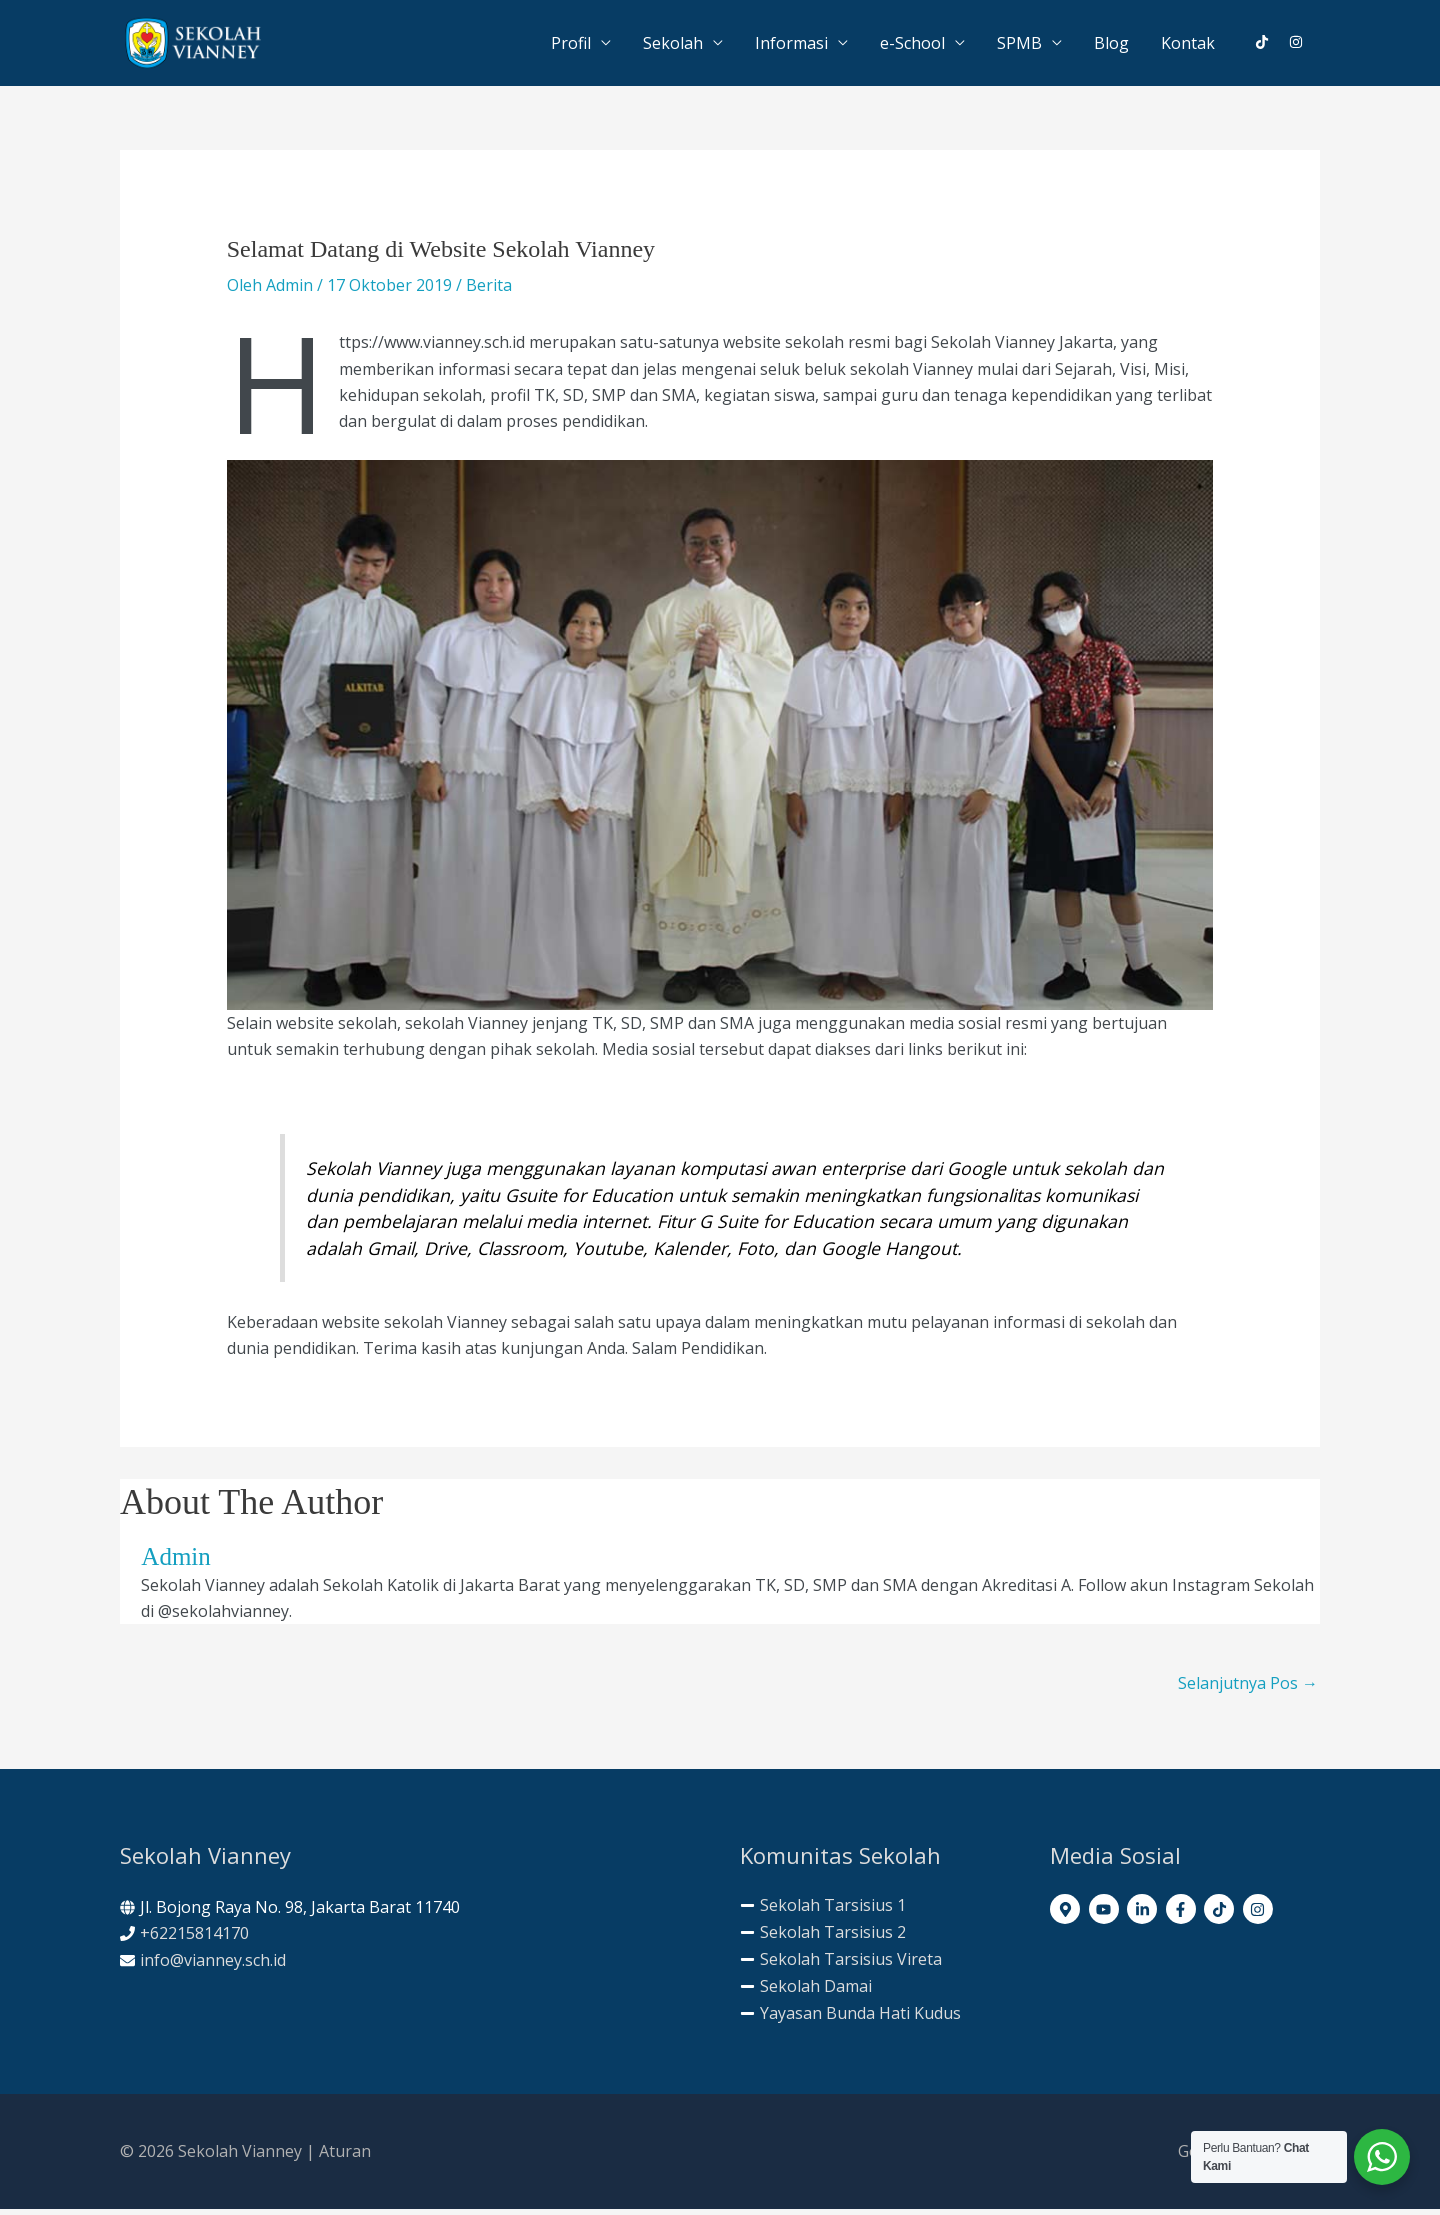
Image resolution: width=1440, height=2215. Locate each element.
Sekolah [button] (673, 46)
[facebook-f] (1183, 1915)
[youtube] (1106, 1915)
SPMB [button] (1019, 46)
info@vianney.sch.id (213, 1966)
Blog (1111, 46)
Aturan (345, 2157)
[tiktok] (1270, 45)
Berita (489, 291)
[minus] (823, 1911)
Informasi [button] (791, 46)
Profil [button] (571, 46)
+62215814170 (194, 1940)
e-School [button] (912, 46)
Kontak (1188, 46)
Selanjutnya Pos (1248, 1689)
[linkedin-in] (1144, 1915)
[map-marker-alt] (1067, 1915)
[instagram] (1296, 45)
